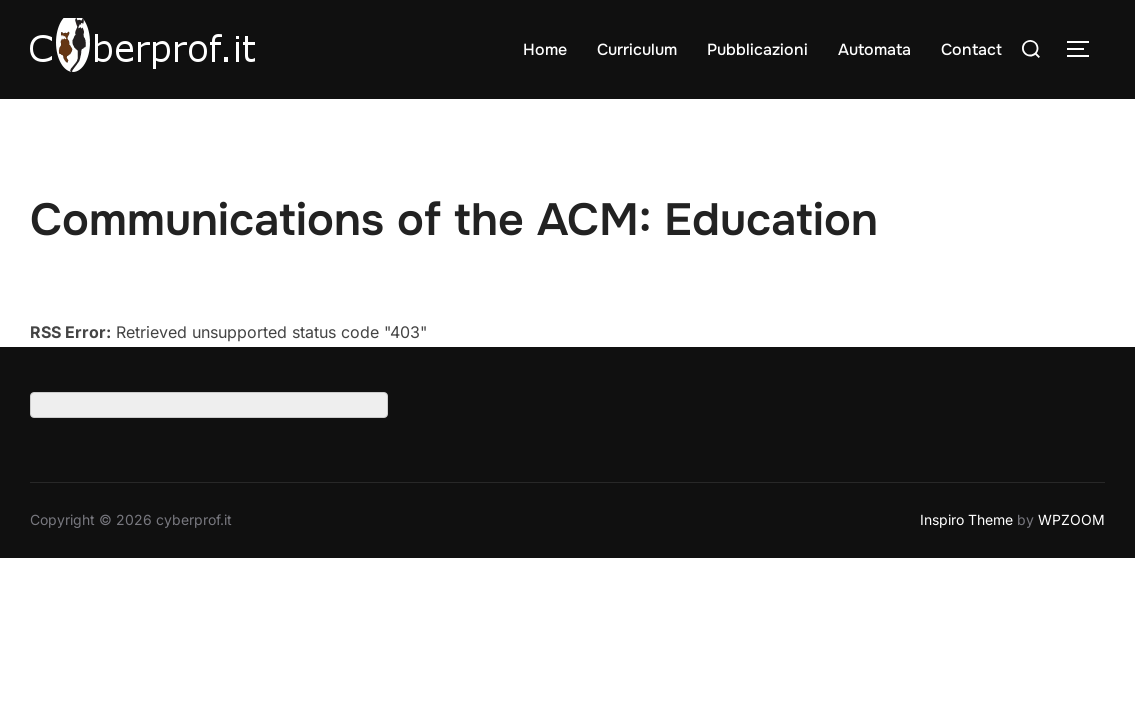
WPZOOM (1071, 520)
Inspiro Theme (966, 520)
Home (545, 49)
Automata (874, 49)
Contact (971, 49)
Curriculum (637, 49)
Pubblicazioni (757, 49)
